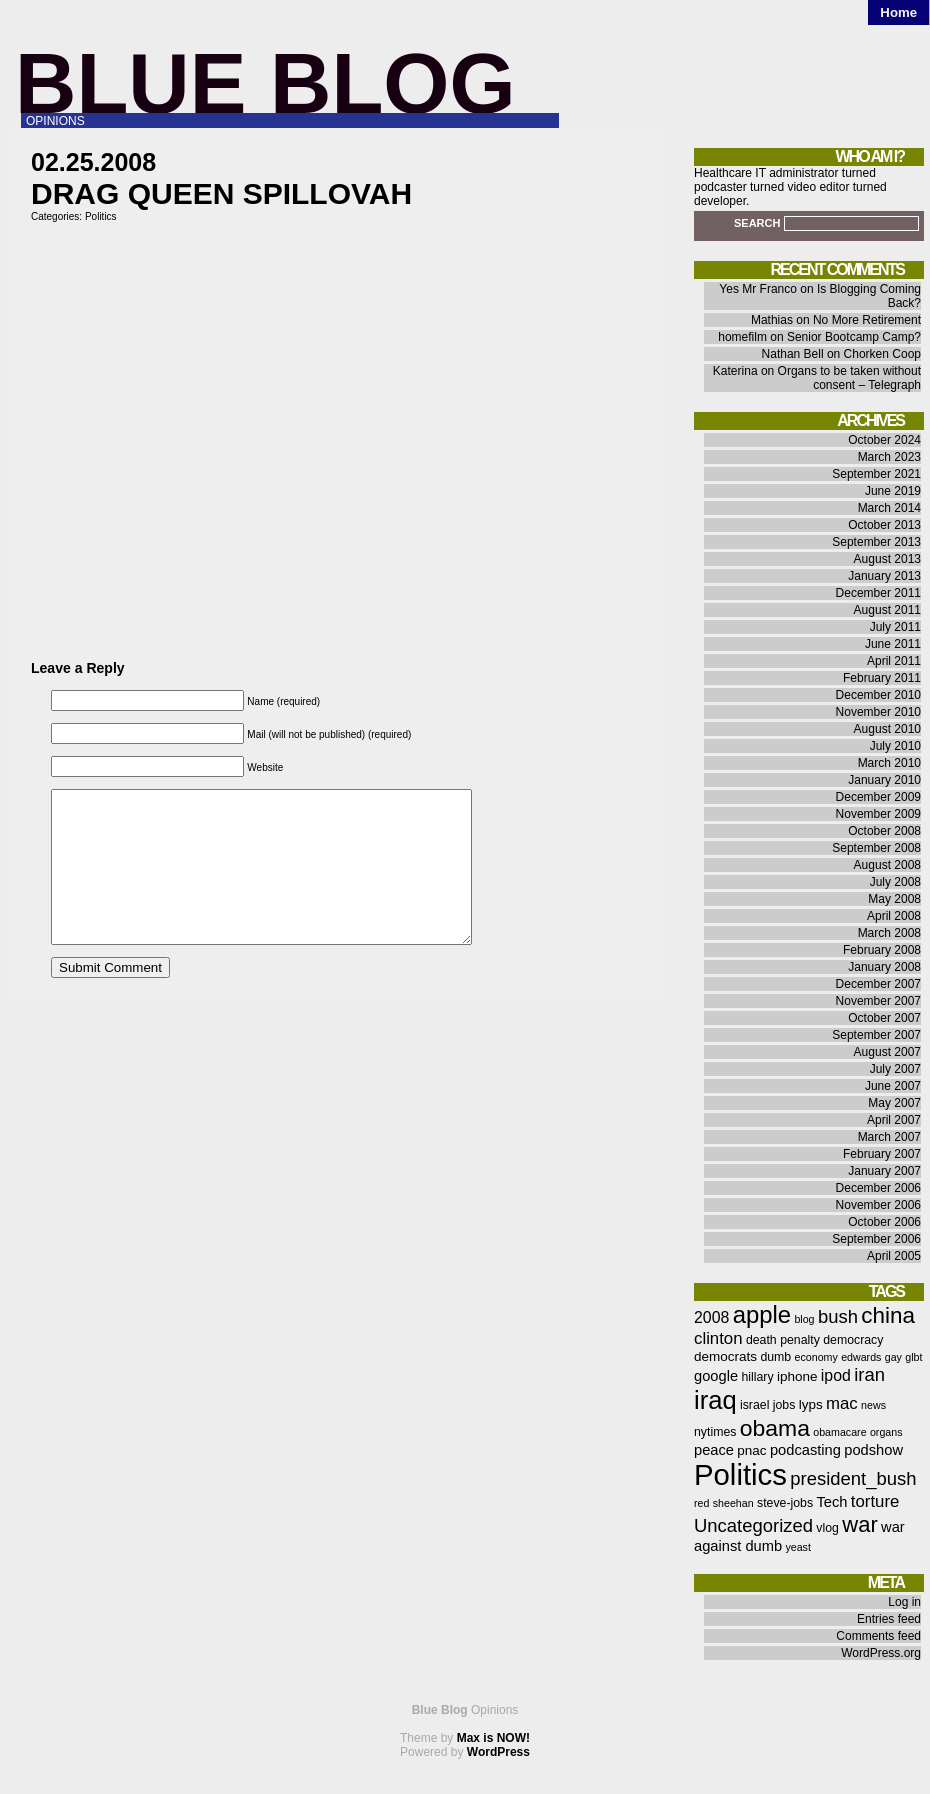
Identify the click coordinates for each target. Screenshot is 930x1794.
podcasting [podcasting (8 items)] (805, 1450)
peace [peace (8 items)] (714, 1450)
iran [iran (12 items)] (869, 1374)
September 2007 (876, 1035)
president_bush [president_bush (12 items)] (853, 1478)
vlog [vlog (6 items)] (827, 1528)
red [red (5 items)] (701, 1503)
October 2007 (884, 1018)
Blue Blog (265, 83)
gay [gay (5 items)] (893, 1357)
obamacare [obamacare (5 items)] (839, 1432)
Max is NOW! (493, 1738)
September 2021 (876, 474)
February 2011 (882, 678)
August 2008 (887, 865)
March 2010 (889, 763)
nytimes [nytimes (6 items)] (715, 1432)
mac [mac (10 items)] (842, 1403)
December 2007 (878, 984)
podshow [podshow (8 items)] (873, 1450)
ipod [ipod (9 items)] (836, 1375)
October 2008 (884, 831)
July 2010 (895, 746)
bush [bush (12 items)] (838, 1316)
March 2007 (889, 1137)
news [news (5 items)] (873, 1405)
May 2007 (894, 1103)
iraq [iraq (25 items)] (715, 1400)
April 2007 (894, 1120)
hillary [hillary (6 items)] (757, 1377)
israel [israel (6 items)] (754, 1405)
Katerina (735, 371)
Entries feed (889, 1619)
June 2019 (893, 491)
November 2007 (878, 1001)
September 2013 (876, 542)
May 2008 (894, 899)
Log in (904, 1602)
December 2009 (878, 797)
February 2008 (882, 950)
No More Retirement (867, 320)
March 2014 (889, 508)
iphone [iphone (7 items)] (797, 1376)
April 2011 (894, 661)
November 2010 (878, 712)
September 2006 (876, 1239)
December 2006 (878, 1188)
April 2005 (894, 1256)
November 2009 (878, 814)
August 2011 (887, 610)
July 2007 (895, 1069)
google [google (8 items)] (716, 1376)
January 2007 (884, 1171)
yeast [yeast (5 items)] (797, 1547)
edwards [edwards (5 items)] (861, 1357)
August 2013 (887, 559)
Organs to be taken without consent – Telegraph (849, 378)
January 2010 (884, 780)
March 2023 (889, 457)
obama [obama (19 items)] (775, 1428)
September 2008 (876, 848)
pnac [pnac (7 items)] (751, 1450)
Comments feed (878, 1636)
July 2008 (895, 882)
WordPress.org (881, 1653)
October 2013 (884, 525)
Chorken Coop (882, 354)
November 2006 (878, 1205)
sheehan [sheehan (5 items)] (733, 1503)
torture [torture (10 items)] (875, 1501)
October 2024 (884, 440)
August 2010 (887, 729)
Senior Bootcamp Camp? (854, 337)
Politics (101, 216)
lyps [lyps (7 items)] (811, 1404)
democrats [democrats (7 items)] (725, 1356)
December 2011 (878, 593)
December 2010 (878, 695)
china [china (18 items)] (888, 1315)
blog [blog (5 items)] (804, 1319)
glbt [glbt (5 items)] (913, 1357)
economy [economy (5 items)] (816, 1357)
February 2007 (882, 1154)
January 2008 (884, 967)
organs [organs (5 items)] (886, 1432)
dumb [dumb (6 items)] (775, 1357)
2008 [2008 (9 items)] (711, 1317)
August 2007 (887, 1052)
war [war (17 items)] (859, 1524)
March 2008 (889, 933)
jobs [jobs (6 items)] (784, 1405)
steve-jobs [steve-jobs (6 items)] (785, 1503)
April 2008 (894, 916)
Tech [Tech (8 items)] (831, 1502)
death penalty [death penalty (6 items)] (783, 1340)
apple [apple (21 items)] (762, 1314)
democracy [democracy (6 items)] (853, 1340)
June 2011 (893, 644)
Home (898, 12)
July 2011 (895, 627)
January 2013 (884, 576)
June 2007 (893, 1086)
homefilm (742, 337)
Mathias (772, 320)
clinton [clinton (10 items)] (718, 1338)
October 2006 (884, 1222)
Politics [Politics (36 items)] (740, 1474)
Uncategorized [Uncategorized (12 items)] (753, 1525)
